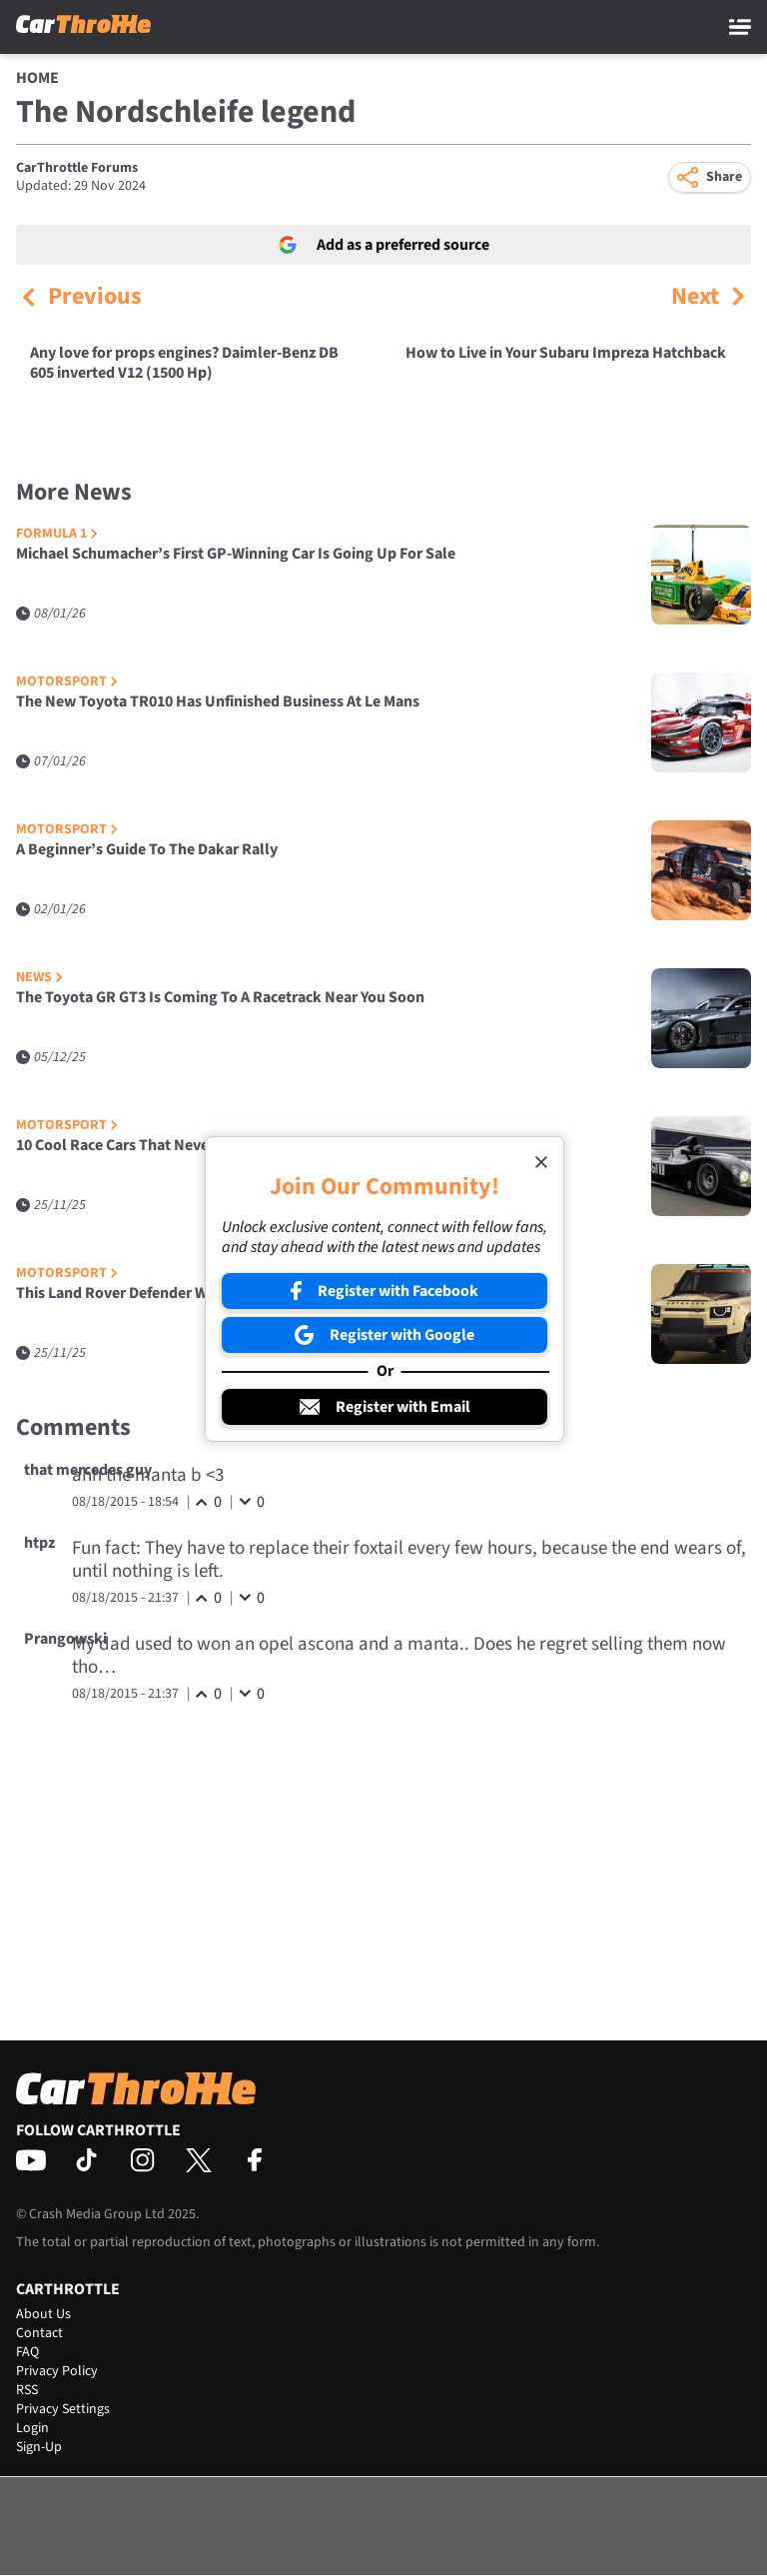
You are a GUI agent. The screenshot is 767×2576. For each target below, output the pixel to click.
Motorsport (67, 681)
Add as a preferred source (384, 245)
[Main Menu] (740, 27)
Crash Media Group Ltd (97, 2214)
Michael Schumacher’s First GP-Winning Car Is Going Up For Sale (235, 554)
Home (37, 78)
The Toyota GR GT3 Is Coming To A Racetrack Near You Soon (220, 997)
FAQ (27, 2352)
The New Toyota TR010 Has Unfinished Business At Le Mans (217, 701)
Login (32, 2428)
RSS (27, 2390)
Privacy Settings (63, 2409)
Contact (39, 2333)
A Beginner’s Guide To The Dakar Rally (147, 849)
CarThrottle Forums (77, 168)
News (39, 977)
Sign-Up (39, 2447)
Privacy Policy (57, 2371)
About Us (43, 2314)
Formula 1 (57, 534)
